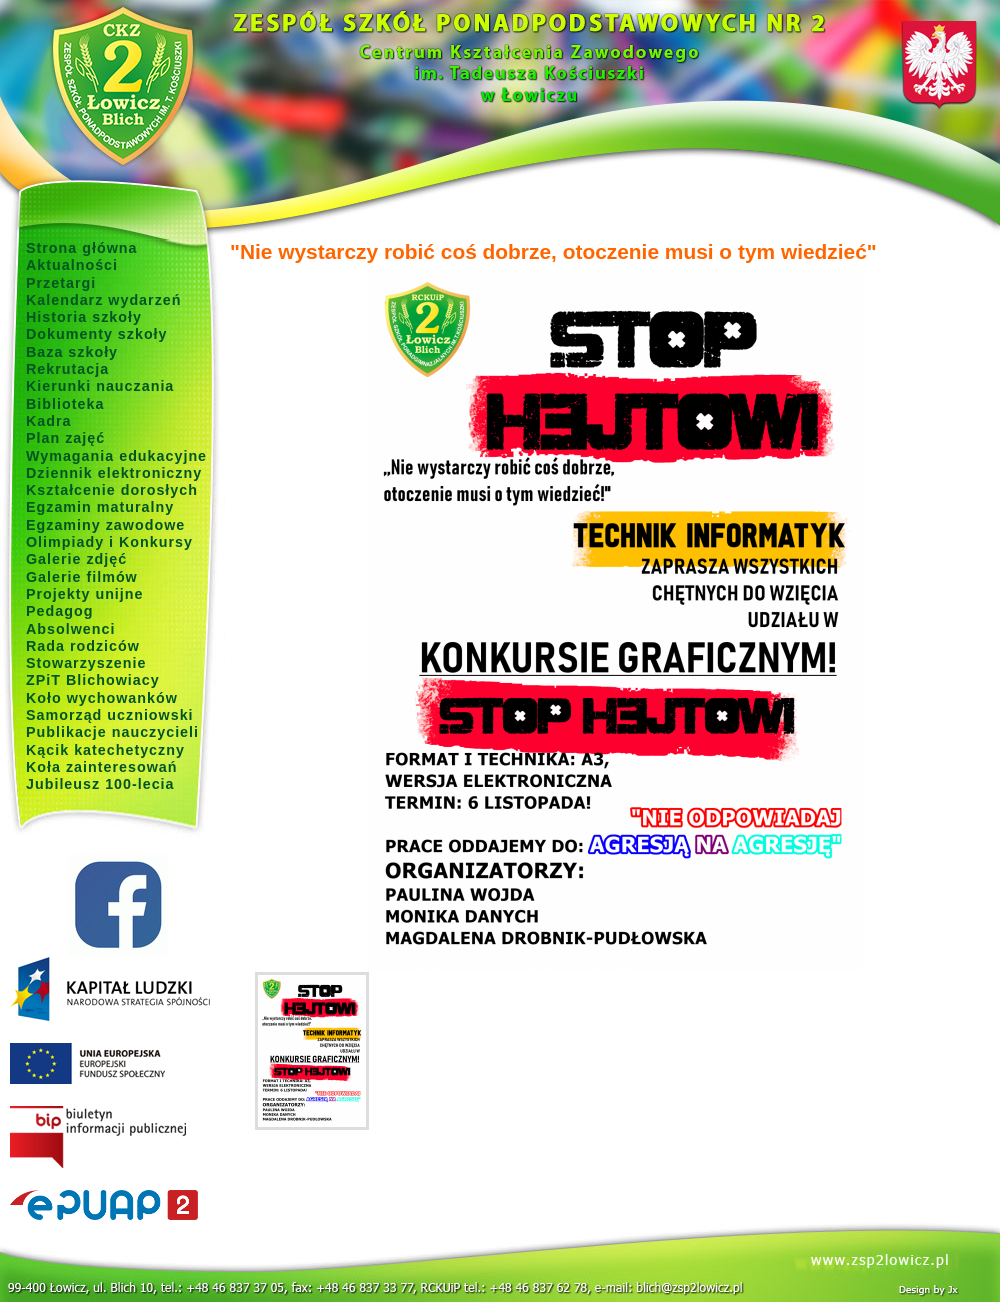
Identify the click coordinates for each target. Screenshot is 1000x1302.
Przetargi (61, 283)
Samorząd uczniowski (110, 715)
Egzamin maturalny (100, 507)
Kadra (49, 421)
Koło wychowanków (102, 698)
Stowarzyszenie (86, 663)
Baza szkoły (72, 352)
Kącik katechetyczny (105, 750)
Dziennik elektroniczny (114, 473)
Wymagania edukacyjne (116, 456)
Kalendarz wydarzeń (103, 300)
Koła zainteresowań (102, 767)
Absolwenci (70, 629)
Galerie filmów (82, 577)
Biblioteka (65, 404)
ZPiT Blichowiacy (93, 680)
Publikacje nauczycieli (112, 732)
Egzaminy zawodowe (105, 525)
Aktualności (72, 265)
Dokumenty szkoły (97, 334)
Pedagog (59, 611)
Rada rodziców (83, 646)
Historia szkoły (84, 317)
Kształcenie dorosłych (112, 490)
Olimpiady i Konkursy (109, 542)
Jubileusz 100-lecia (100, 784)
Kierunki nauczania (100, 386)
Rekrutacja (67, 369)
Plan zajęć (65, 438)
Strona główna (82, 248)
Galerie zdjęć (76, 559)
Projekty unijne (85, 594)
